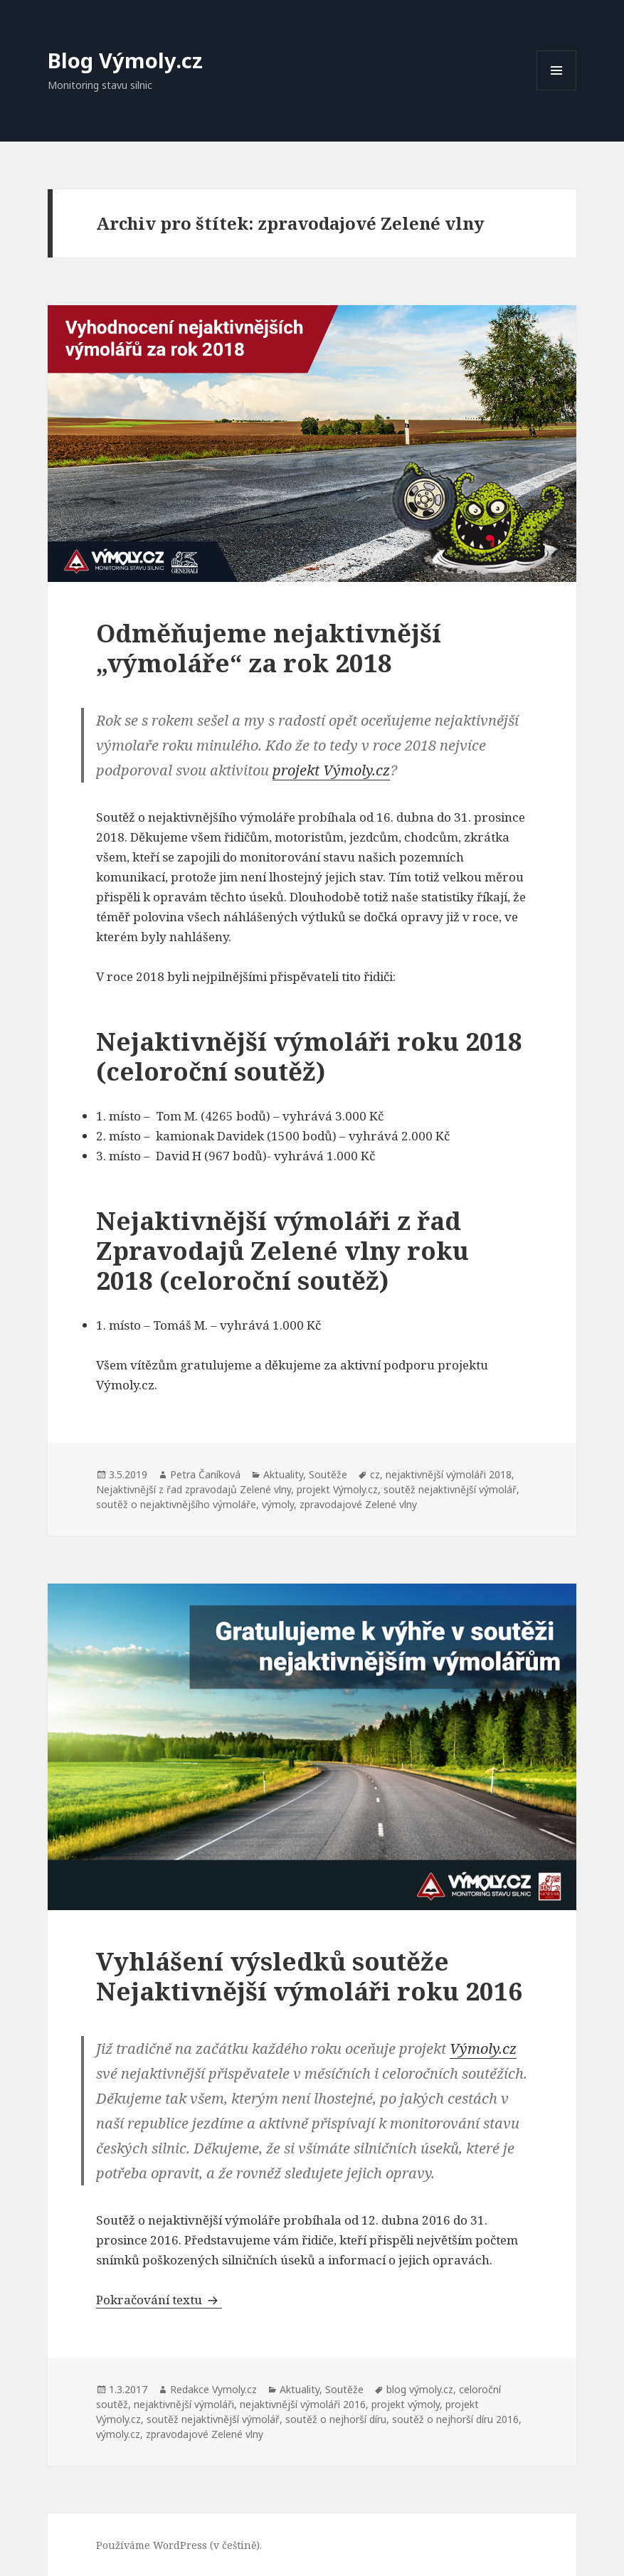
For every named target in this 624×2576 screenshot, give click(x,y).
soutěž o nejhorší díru (335, 2419)
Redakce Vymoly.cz (213, 2389)
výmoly (278, 1504)
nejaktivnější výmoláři (184, 2404)
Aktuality (283, 1474)
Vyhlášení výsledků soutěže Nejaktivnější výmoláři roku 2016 (309, 1976)
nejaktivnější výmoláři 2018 (449, 1474)
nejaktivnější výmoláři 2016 (303, 2404)
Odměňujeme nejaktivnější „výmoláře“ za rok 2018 (268, 647)
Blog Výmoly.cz (125, 60)
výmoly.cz (118, 2434)
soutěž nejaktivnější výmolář (450, 1489)
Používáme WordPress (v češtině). (179, 2545)
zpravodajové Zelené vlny (358, 1504)
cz (375, 1474)
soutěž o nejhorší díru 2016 (455, 2419)
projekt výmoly (405, 2404)
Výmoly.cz (483, 2048)
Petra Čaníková (205, 1474)
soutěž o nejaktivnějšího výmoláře (176, 1504)
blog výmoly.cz (419, 2389)
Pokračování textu (159, 2299)
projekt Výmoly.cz (331, 770)
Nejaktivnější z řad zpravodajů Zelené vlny (193, 1489)
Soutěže (328, 1474)
